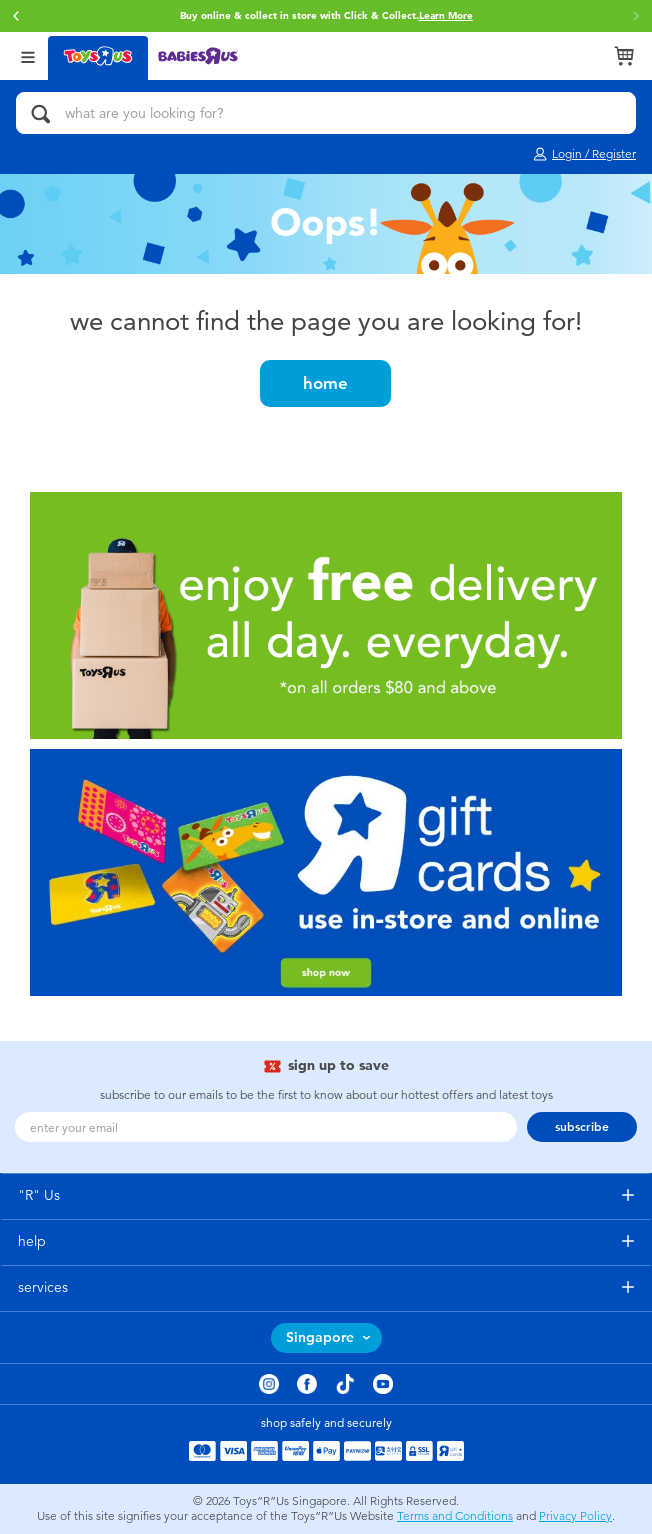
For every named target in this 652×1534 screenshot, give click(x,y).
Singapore (320, 1337)
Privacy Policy (575, 1516)
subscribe (582, 1127)
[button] (16, 16)
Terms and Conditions (455, 1516)
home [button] (325, 383)
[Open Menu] (28, 55)
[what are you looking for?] (326, 113)
